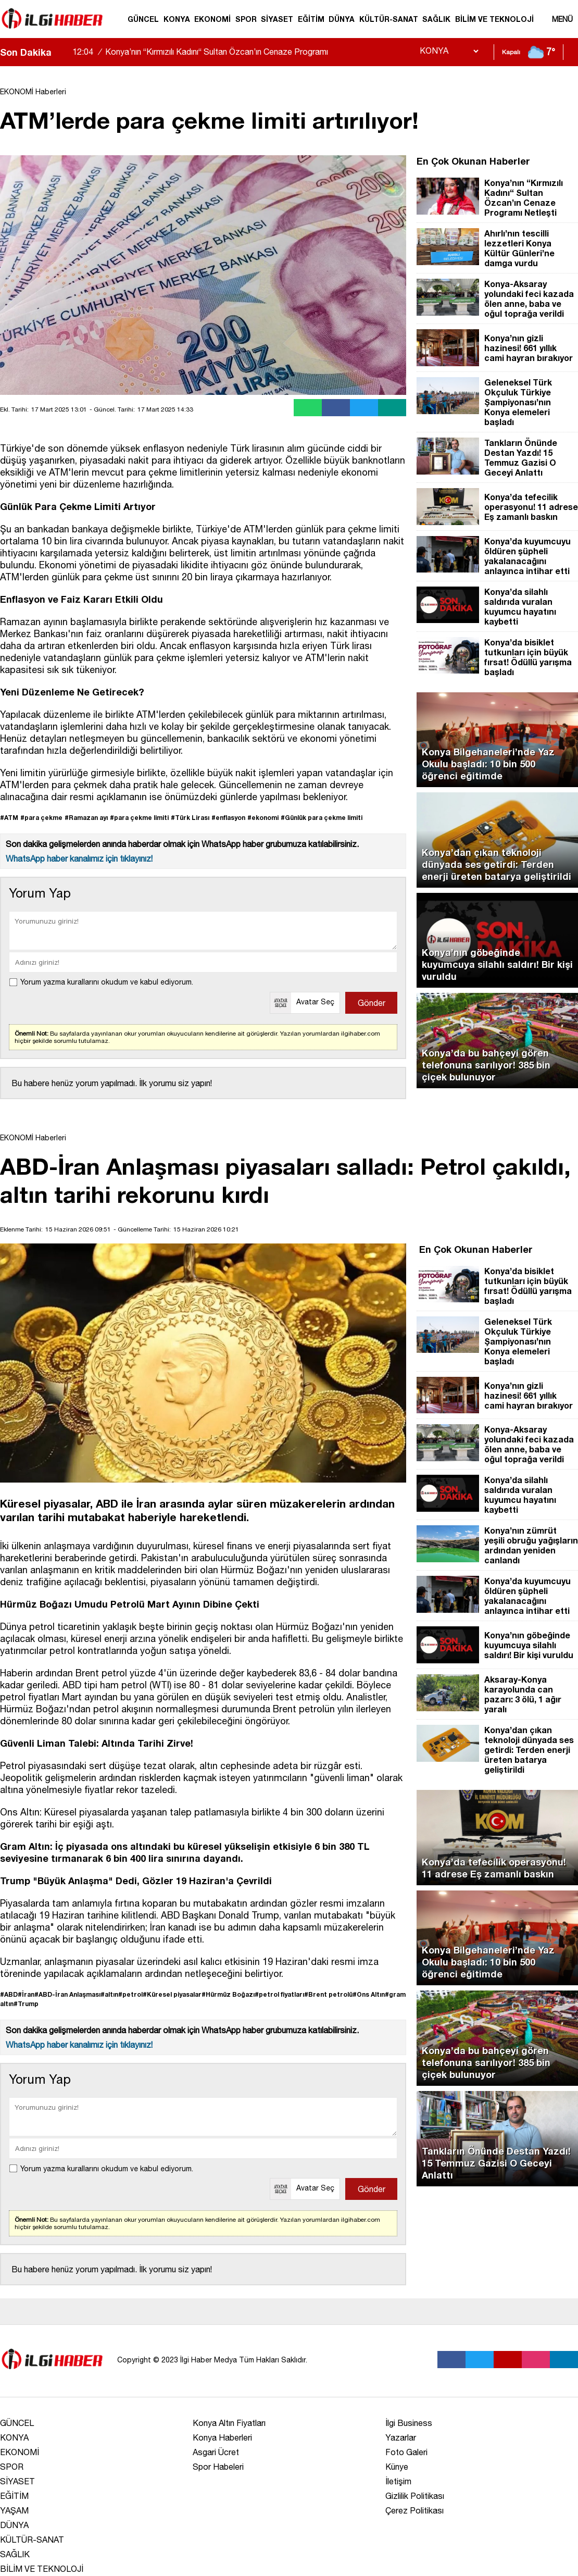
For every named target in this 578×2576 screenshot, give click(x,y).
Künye (396, 2466)
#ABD (9, 1994)
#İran (26, 1994)
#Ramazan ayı (86, 818)
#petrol (130, 1994)
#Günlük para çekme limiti (321, 818)
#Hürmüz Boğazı (228, 1994)
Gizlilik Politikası (414, 2495)
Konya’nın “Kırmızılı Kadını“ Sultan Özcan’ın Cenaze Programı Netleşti (200, 60)
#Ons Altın (369, 1994)
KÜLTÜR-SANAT (388, 19)
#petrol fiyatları (279, 1994)
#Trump (26, 2004)
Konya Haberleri (222, 2437)
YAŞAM (14, 2510)
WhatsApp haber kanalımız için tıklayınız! (79, 858)
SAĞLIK (436, 19)
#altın (109, 1994)
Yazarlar (400, 2437)
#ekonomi (263, 818)
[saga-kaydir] (64, 52)
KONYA (177, 19)
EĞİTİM (311, 19)
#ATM (9, 818)
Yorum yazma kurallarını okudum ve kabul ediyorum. (106, 982)
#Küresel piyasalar (172, 1994)
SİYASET (277, 19)
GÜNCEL (143, 19)
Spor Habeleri (218, 2466)
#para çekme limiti (139, 818)
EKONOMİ (212, 19)
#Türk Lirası (190, 818)
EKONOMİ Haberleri (33, 92)
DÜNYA (342, 19)
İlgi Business (408, 2423)
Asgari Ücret (216, 2452)
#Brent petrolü (328, 1994)
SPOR (246, 19)
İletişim (398, 2481)
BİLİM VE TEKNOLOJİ (494, 19)
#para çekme (41, 818)
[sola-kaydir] (59, 52)
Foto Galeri (406, 2452)
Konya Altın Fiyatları (229, 2423)
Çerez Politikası (414, 2510)
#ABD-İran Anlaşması (67, 1994)
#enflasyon (228, 818)
